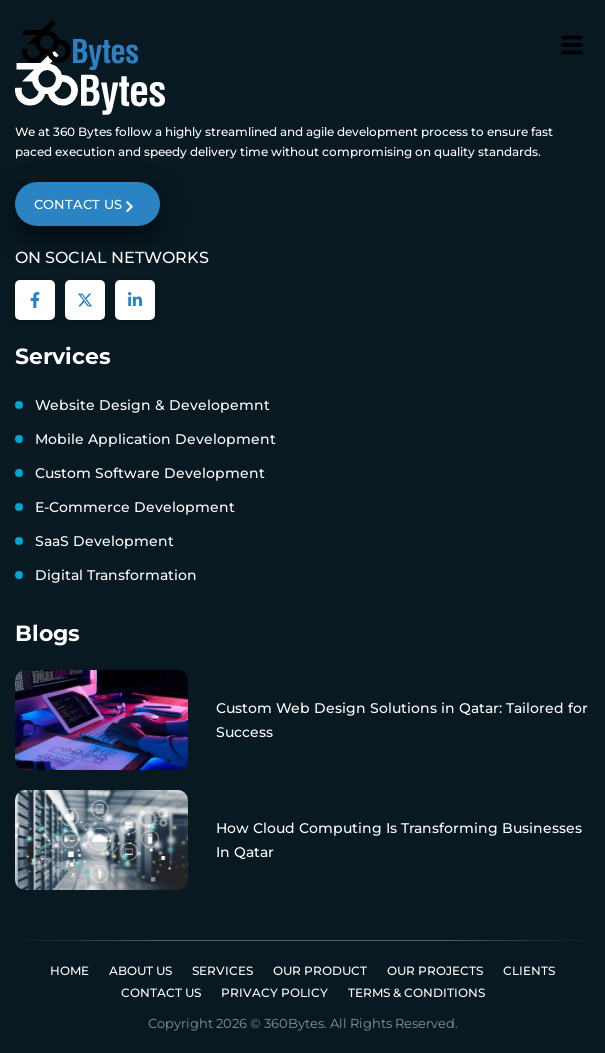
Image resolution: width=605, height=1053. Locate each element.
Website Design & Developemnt (152, 405)
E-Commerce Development (135, 507)
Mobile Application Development (155, 439)
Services (222, 970)
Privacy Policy (274, 992)
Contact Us (161, 992)
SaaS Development (104, 541)
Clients (529, 970)
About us (140, 970)
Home (69, 970)
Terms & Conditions (416, 992)
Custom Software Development (150, 473)
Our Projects (435, 970)
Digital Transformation (116, 575)
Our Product (320, 970)
